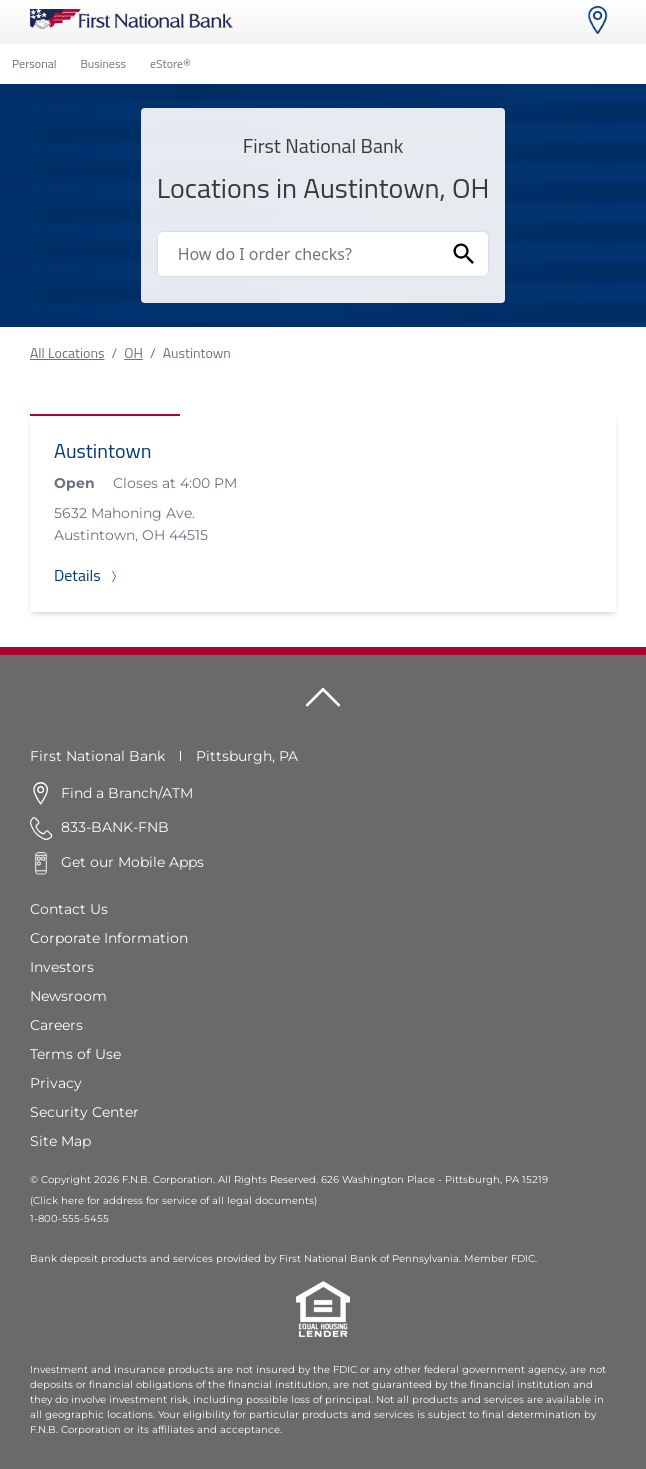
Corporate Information (109, 938)
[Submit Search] (464, 254)
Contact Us (69, 909)
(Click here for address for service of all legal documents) (173, 1200)
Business (103, 63)
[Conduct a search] (299, 254)
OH (133, 352)
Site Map (60, 1141)
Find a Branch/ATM (127, 793)
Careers (56, 1025)
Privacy (56, 1083)
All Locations (67, 352)
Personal (34, 63)
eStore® (170, 63)
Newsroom (68, 996)
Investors (62, 967)
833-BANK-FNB (115, 827)
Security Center (84, 1112)
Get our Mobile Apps (132, 862)
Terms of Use (75, 1054)
